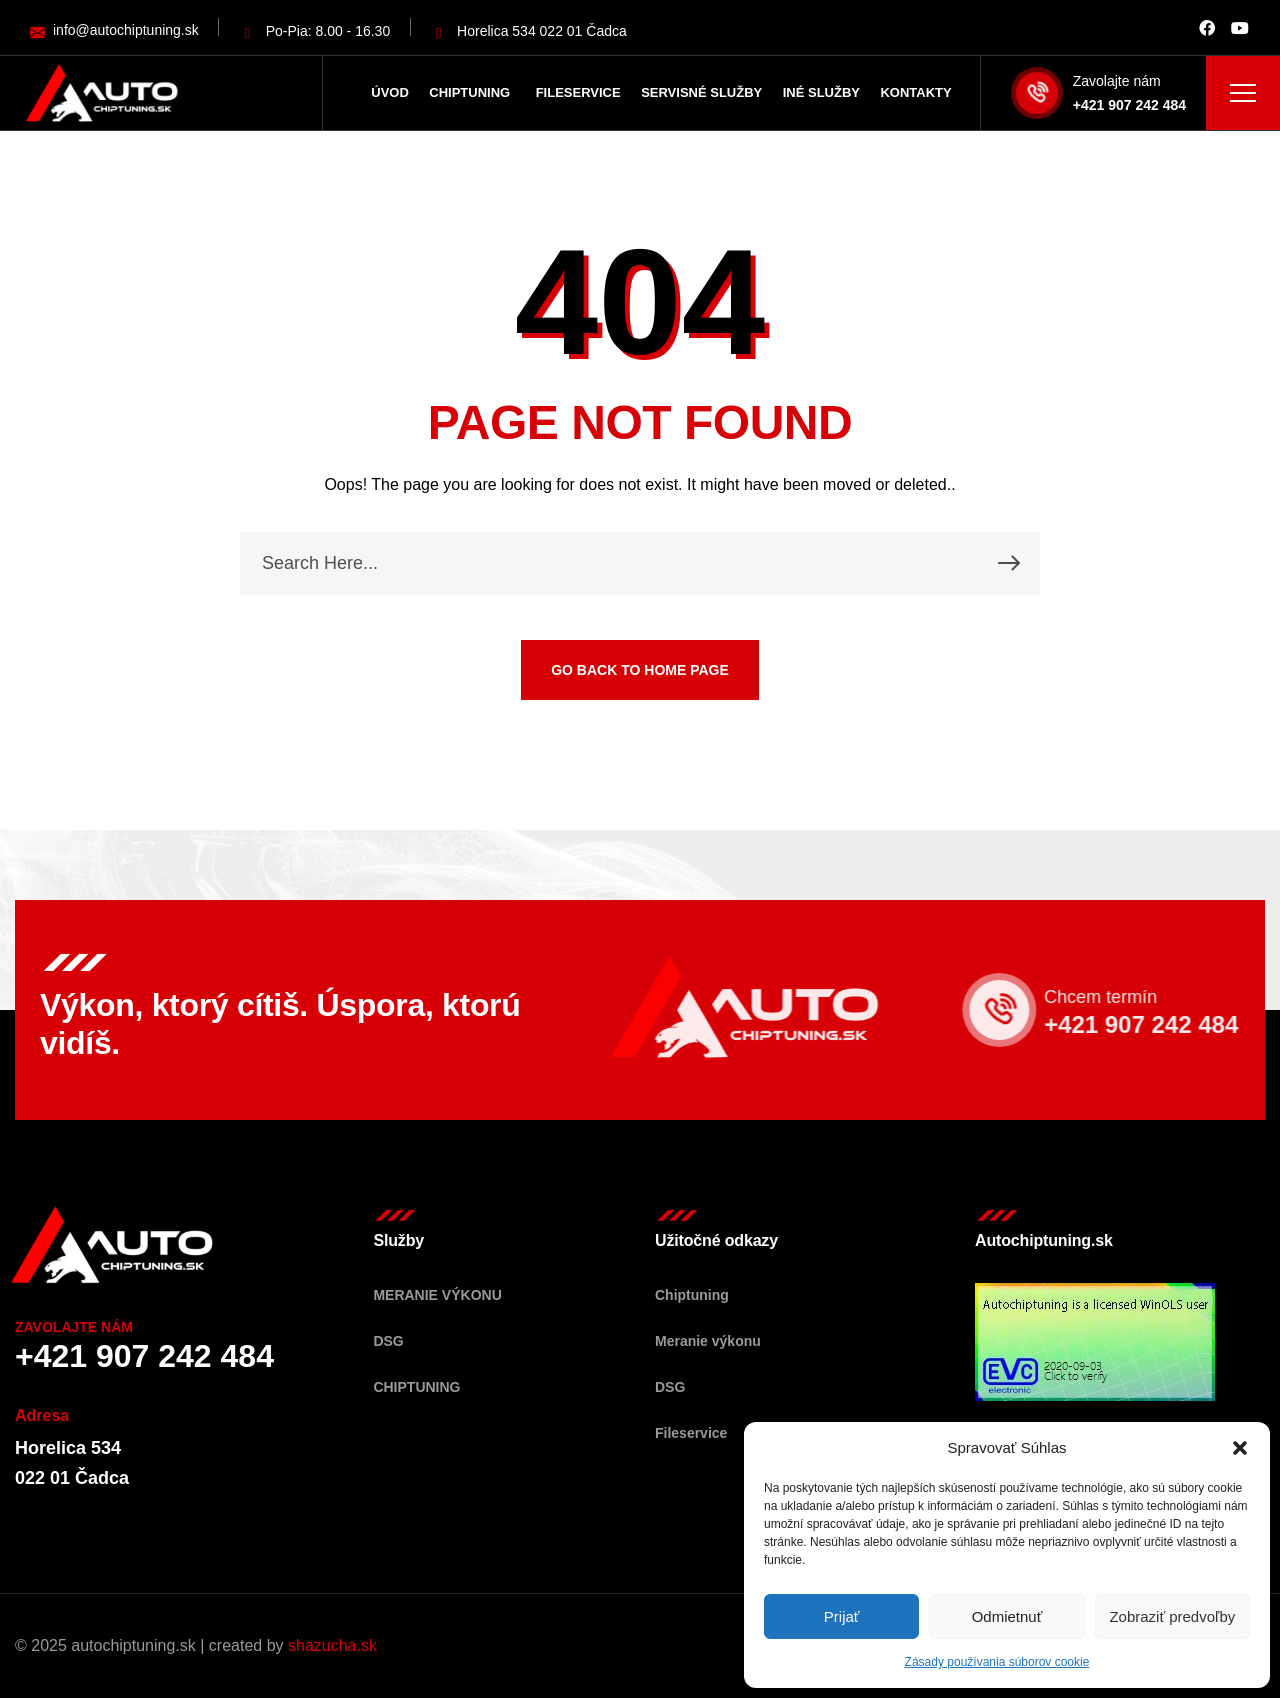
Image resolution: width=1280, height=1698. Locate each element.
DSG (388, 1341)
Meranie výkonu (437, 1295)
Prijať (842, 1616)
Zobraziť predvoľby (1172, 1616)
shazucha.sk (332, 1645)
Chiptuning (416, 1387)
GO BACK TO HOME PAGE (640, 670)
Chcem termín (1119, 997)
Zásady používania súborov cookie (997, 1662)
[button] (1240, 1448)
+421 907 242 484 (1129, 105)
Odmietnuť (1007, 1616)
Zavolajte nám (1117, 81)
